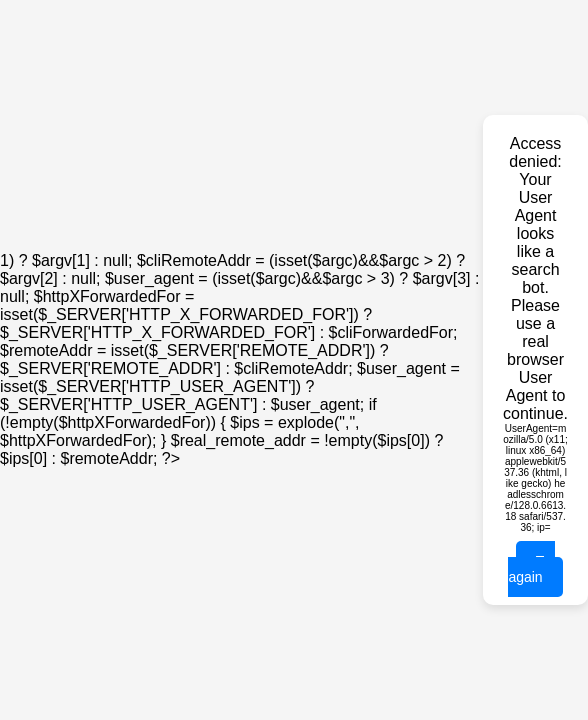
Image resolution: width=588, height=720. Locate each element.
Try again (531, 569)
